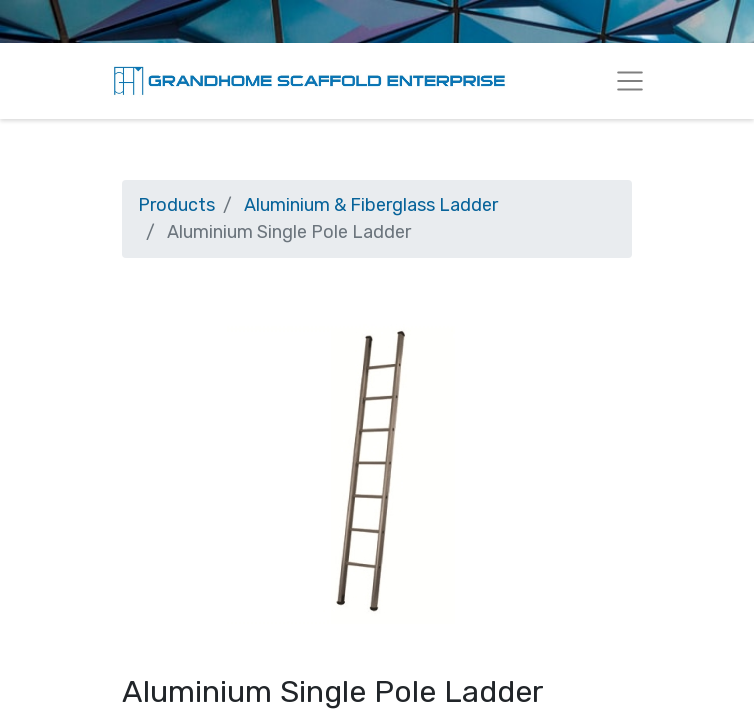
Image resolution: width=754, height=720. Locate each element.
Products (176, 205)
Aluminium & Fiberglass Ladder (371, 205)
